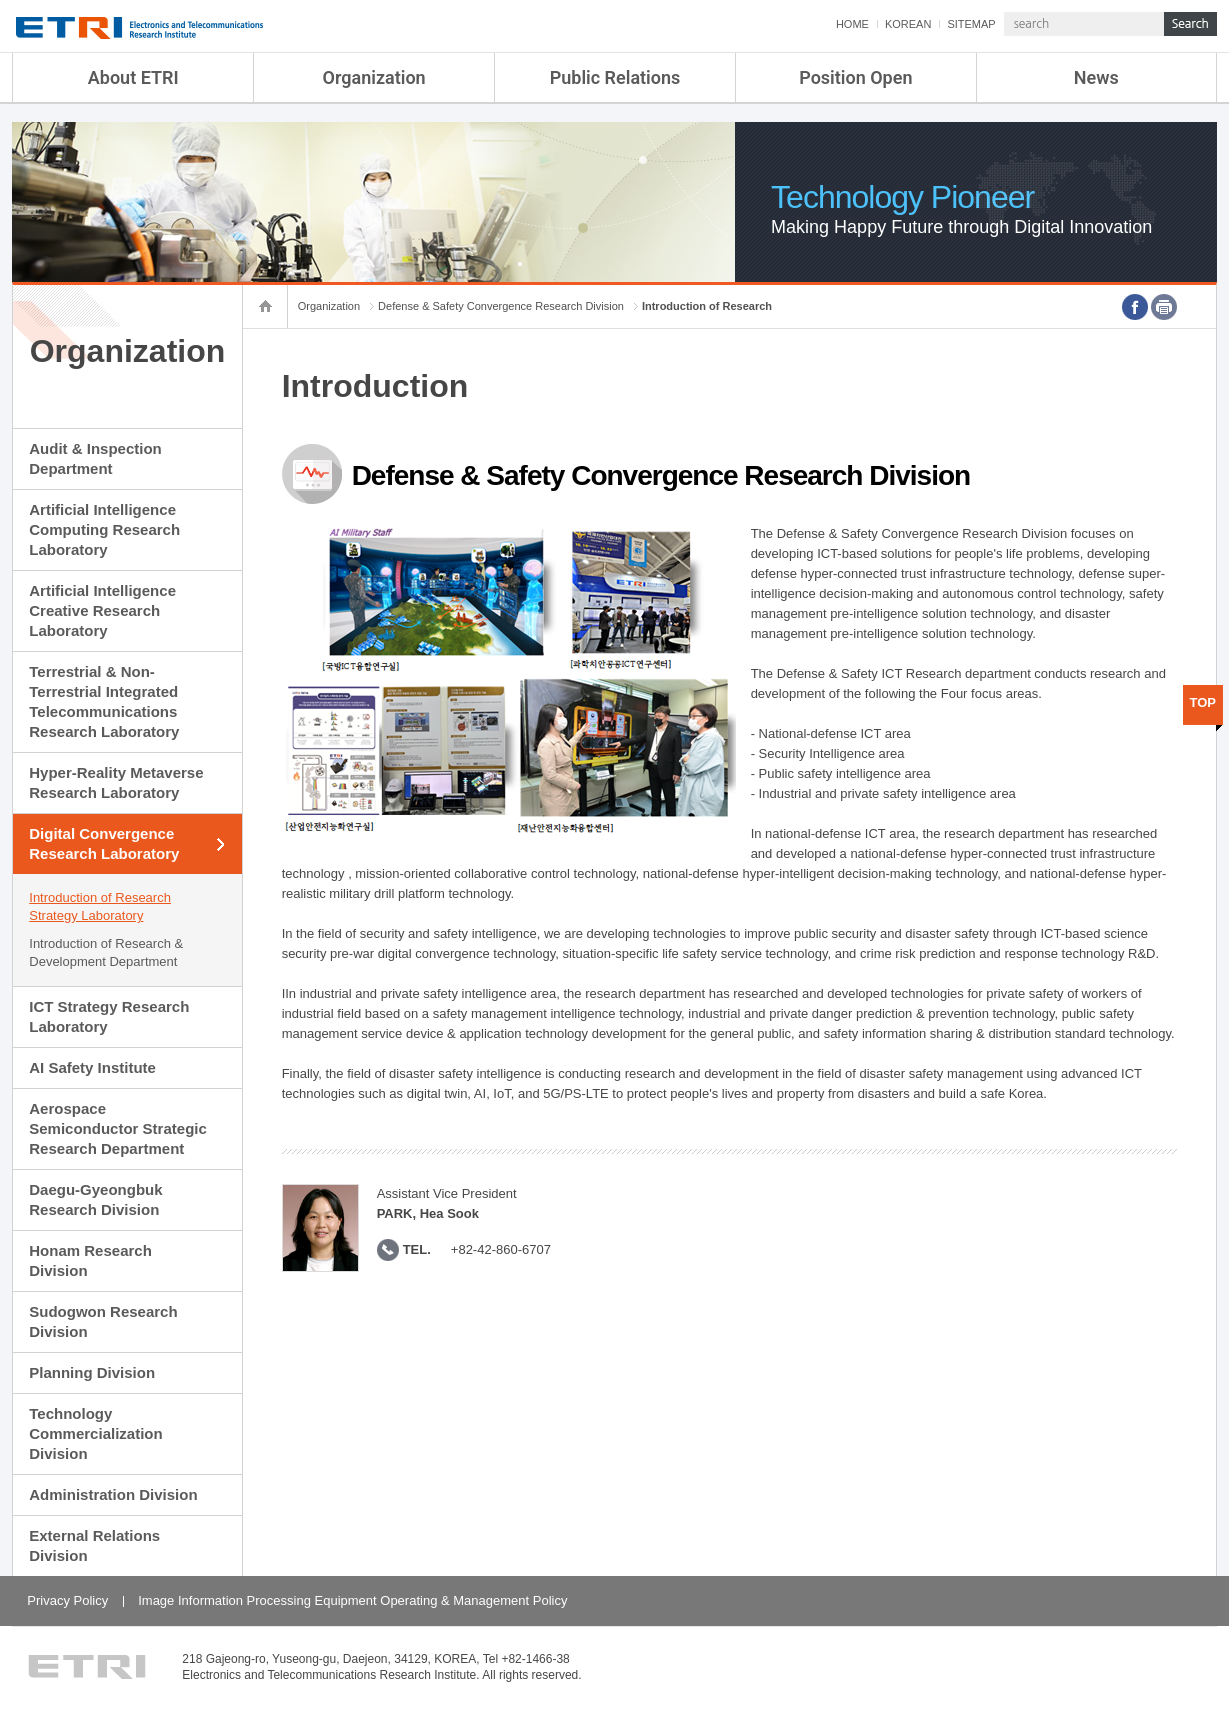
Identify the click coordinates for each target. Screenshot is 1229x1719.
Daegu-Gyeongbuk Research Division (95, 1199)
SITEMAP (971, 24)
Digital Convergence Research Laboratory (104, 843)
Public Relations (615, 77)
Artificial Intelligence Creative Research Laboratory (102, 610)
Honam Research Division (90, 1260)
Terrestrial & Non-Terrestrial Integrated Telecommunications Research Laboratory (104, 701)
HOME (852, 24)
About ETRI (133, 77)
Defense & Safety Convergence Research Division (501, 306)
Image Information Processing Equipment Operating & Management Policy (352, 1600)
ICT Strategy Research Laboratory (109, 1016)
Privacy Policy (67, 1600)
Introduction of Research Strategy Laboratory (100, 906)
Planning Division (92, 1372)
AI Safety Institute (92, 1067)
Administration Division (113, 1494)
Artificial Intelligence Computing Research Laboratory (104, 529)
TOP (1202, 702)
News (1096, 77)
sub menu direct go (0, 0)
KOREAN (908, 24)
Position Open (855, 77)
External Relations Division (94, 1545)
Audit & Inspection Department (95, 458)
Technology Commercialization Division (95, 1433)
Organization (374, 77)
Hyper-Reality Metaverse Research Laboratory (116, 782)
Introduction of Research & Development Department (106, 952)
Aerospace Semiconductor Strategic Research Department (118, 1128)
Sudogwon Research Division (103, 1321)
